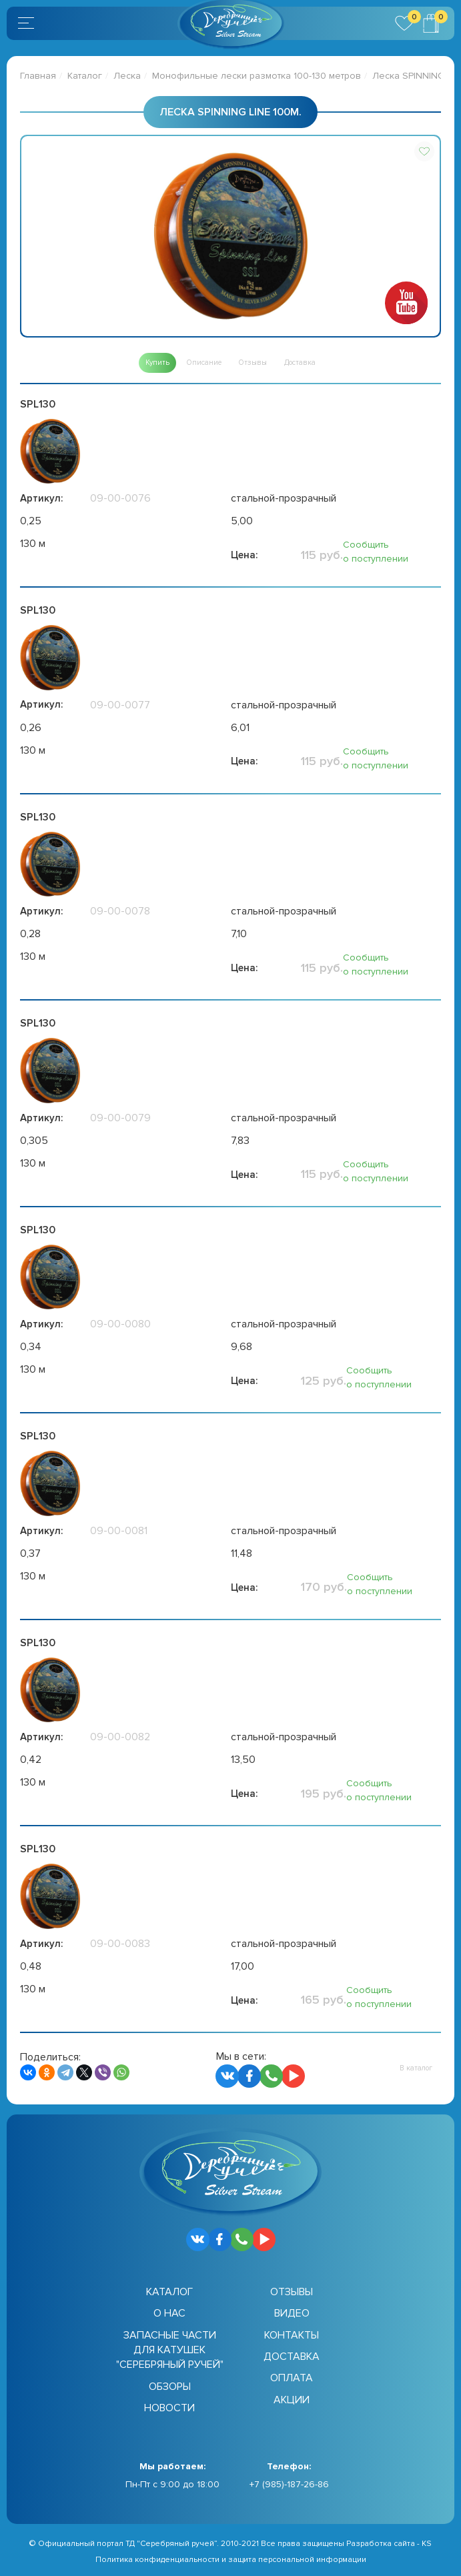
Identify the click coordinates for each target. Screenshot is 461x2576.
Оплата (291, 2378)
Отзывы (291, 2292)
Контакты (291, 2335)
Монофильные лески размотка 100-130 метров (256, 75)
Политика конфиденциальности (157, 2560)
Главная (38, 75)
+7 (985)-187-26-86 (289, 2484)
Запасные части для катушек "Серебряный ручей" (169, 2350)
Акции (292, 2400)
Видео (292, 2313)
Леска (127, 75)
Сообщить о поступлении (375, 551)
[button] (424, 151)
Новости (169, 2408)
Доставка (292, 2356)
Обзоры (170, 2386)
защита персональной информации (297, 2560)
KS (427, 2544)
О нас (169, 2313)
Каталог (84, 75)
